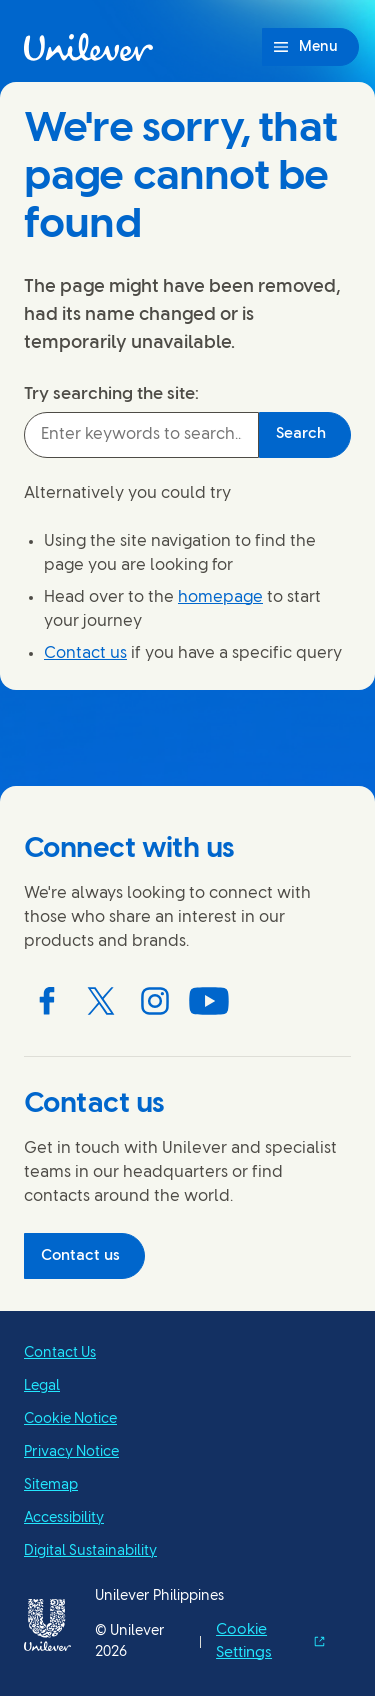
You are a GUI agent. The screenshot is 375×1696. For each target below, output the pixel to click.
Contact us (85, 653)
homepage (220, 597)
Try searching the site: (111, 394)
